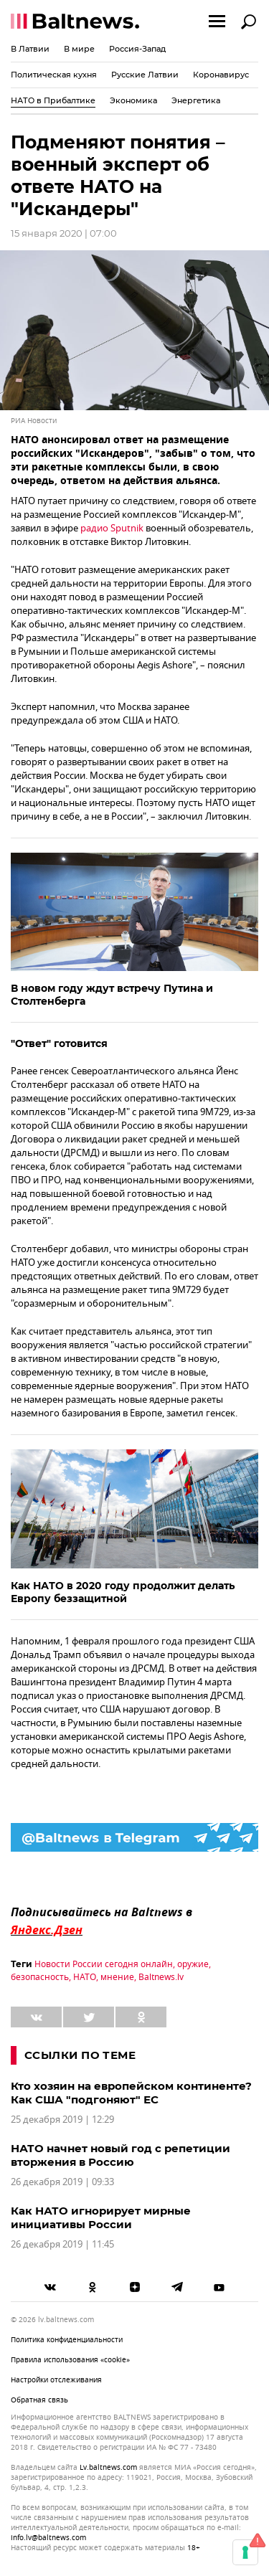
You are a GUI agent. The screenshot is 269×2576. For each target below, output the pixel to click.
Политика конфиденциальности (67, 2339)
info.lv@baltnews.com (48, 2537)
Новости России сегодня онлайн (103, 1964)
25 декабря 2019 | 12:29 (62, 2119)
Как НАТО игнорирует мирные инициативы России (101, 2217)
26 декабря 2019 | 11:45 (62, 2244)
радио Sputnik (111, 528)
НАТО (84, 1977)
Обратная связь (39, 2400)
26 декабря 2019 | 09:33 (62, 2182)
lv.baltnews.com (108, 2468)
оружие (193, 1964)
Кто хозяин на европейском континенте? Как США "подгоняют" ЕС (131, 2092)
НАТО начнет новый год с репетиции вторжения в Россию (120, 2155)
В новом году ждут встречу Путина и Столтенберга (112, 995)
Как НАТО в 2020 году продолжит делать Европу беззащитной (123, 1592)
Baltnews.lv (161, 1977)
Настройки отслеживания (56, 2379)
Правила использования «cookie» (70, 2359)
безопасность (40, 1977)
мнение (117, 1977)
